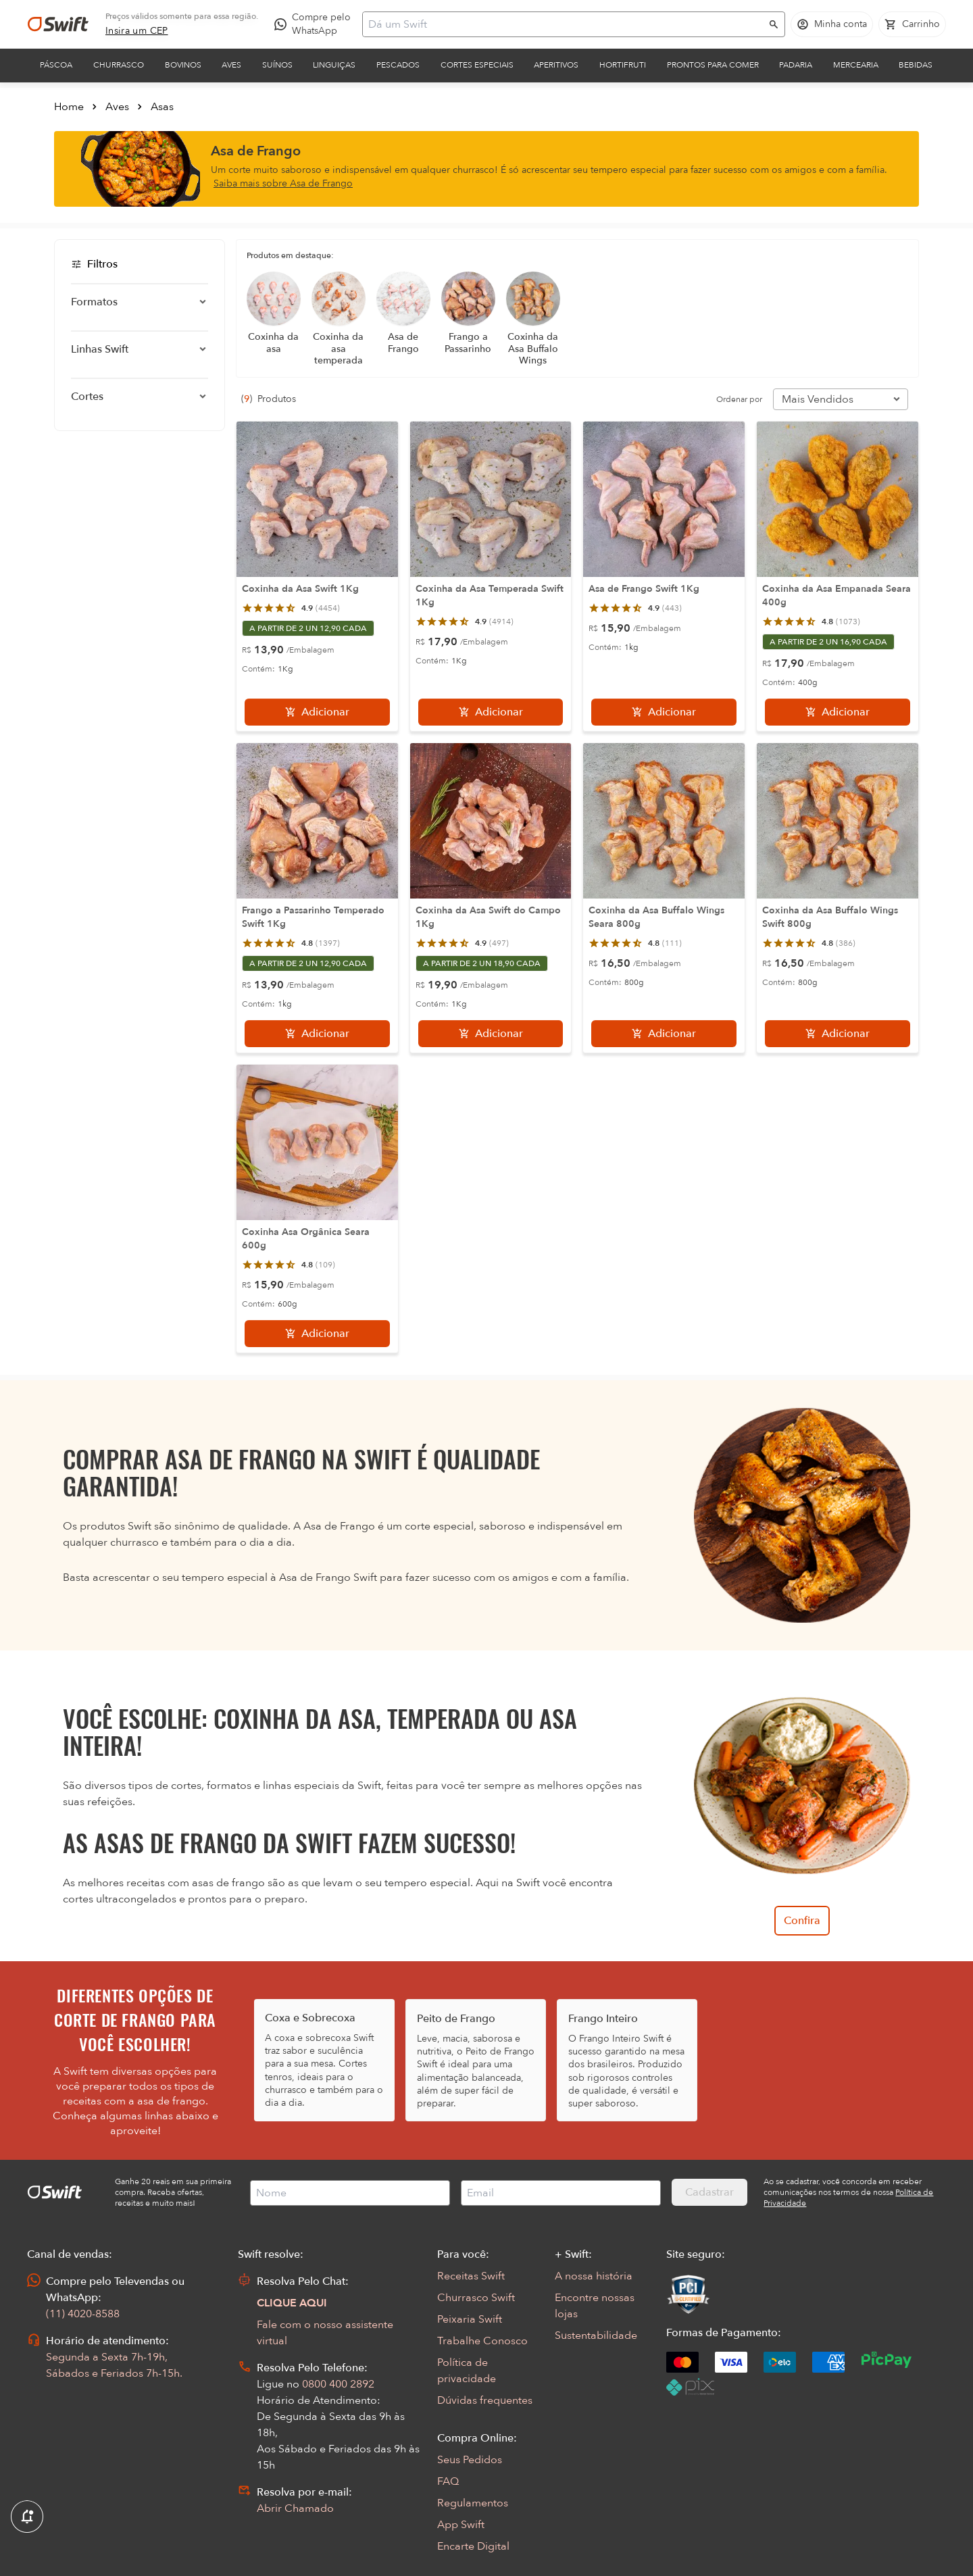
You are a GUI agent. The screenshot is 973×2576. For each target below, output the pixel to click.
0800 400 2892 (338, 2384)
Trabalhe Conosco (482, 2340)
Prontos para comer (713, 64)
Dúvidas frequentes (484, 2400)
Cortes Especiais (477, 64)
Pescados (398, 64)
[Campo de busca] (565, 24)
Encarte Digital (473, 2546)
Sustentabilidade (596, 2335)
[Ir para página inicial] (58, 24)
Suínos (277, 64)
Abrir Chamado (295, 2508)
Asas (162, 106)
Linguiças (334, 64)
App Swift (460, 2524)
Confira (802, 1920)
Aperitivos (556, 64)
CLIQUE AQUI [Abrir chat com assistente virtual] (292, 2303)
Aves (231, 64)
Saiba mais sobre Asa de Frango (283, 183)
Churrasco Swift (476, 2297)
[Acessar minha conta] (832, 24)
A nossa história (593, 2276)
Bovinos (183, 64)
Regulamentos (472, 2503)
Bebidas (915, 64)
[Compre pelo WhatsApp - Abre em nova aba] (315, 24)
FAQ (448, 2481)
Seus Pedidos (469, 2459)
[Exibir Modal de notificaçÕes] (27, 2517)
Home (69, 106)
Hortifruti (622, 64)
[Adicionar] (317, 712)
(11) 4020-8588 (83, 2313)
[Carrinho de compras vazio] (912, 24)
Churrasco (118, 64)
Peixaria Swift (469, 2319)
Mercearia (855, 64)
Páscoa (56, 64)
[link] (136, 31)
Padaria (795, 64)
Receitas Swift (471, 2276)
